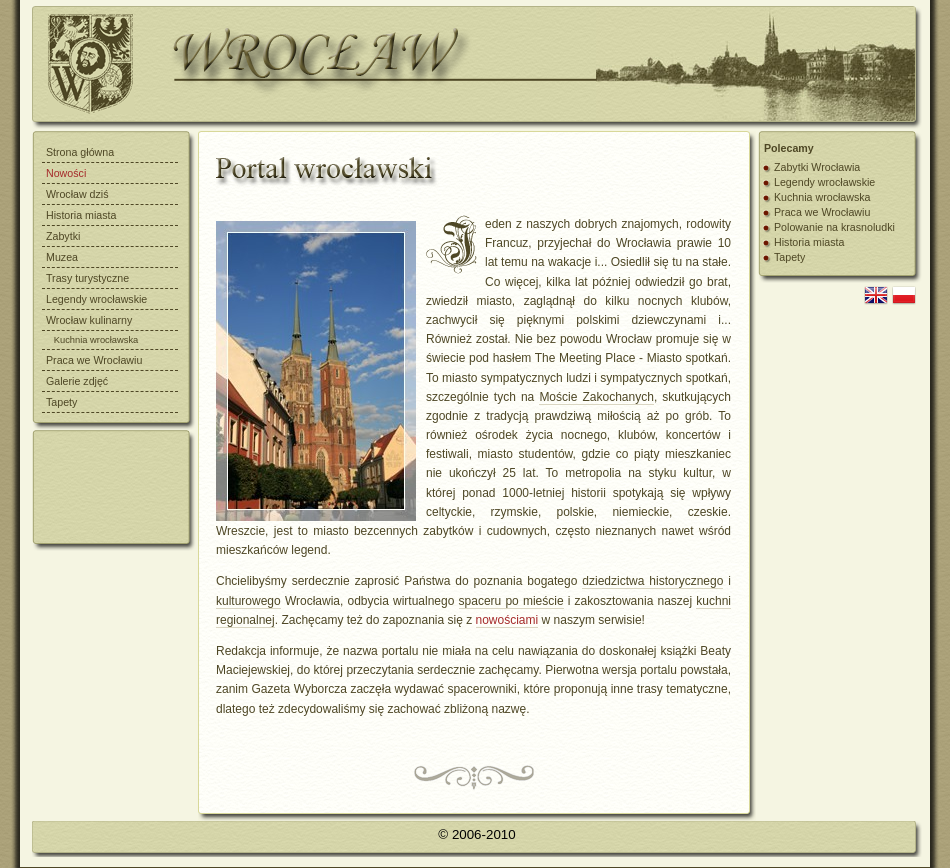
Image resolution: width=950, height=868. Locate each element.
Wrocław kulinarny (89, 320)
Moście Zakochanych (596, 397)
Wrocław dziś (77, 194)
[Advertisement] (123, 486)
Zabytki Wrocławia (817, 167)
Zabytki (63, 236)
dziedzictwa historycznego (652, 581)
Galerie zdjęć (77, 381)
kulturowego (248, 601)
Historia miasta (81, 215)
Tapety (61, 402)
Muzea (62, 257)
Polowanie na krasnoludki (834, 227)
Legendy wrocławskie (96, 299)
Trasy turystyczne (87, 278)
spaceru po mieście (511, 601)
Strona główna (80, 152)
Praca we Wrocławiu (94, 360)
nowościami (507, 620)
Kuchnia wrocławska (822, 197)
